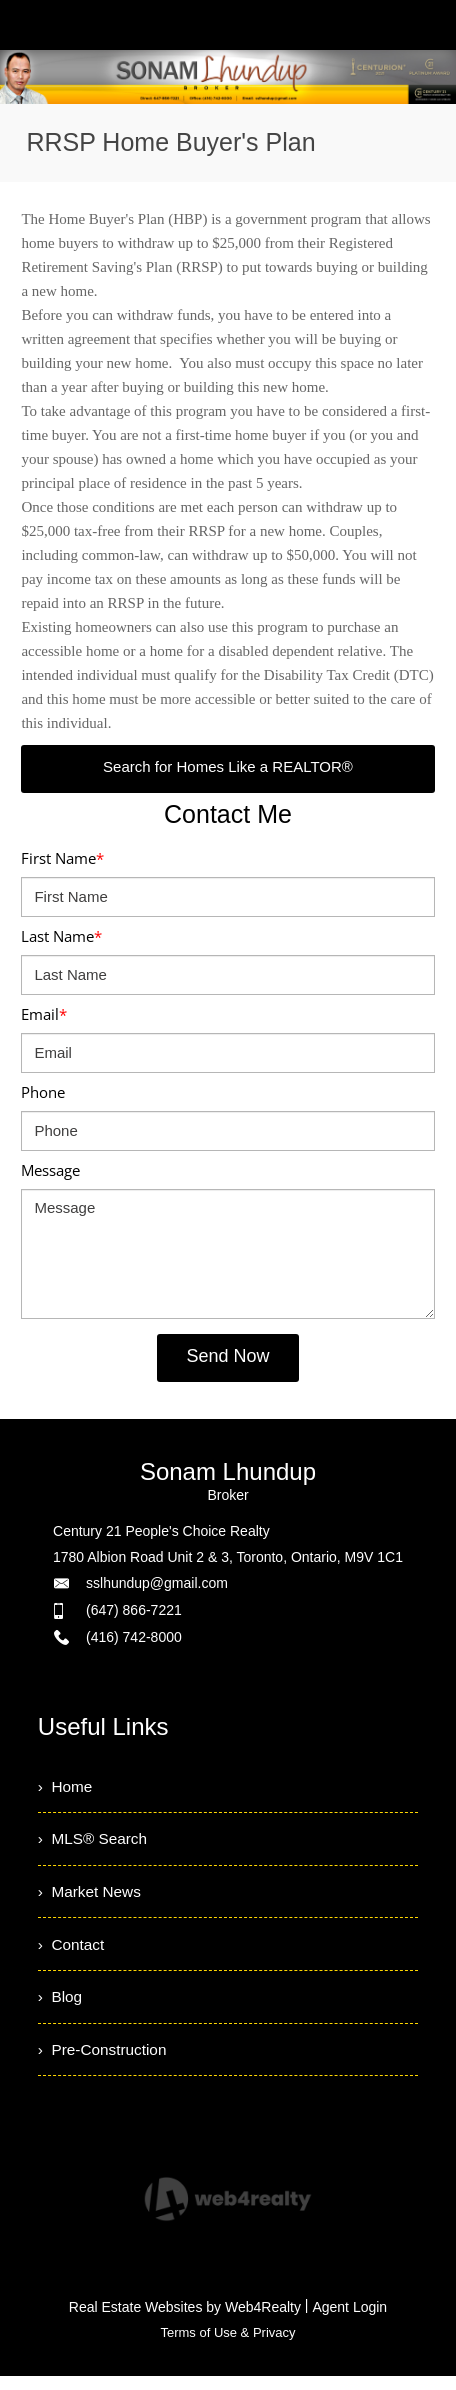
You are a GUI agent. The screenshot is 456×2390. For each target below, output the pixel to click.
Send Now (227, 1356)
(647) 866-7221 (134, 1610)
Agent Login (349, 2321)
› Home (66, 1786)
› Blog (61, 2006)
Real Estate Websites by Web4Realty (185, 2321)
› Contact (72, 1951)
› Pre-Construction (105, 2061)
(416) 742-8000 (134, 1637)
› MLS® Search (95, 1841)
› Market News (92, 1896)
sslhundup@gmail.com (157, 1583)
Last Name (61, 936)
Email (44, 1014)
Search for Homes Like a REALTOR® (228, 766)
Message (50, 1170)
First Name (62, 858)
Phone (43, 1092)
